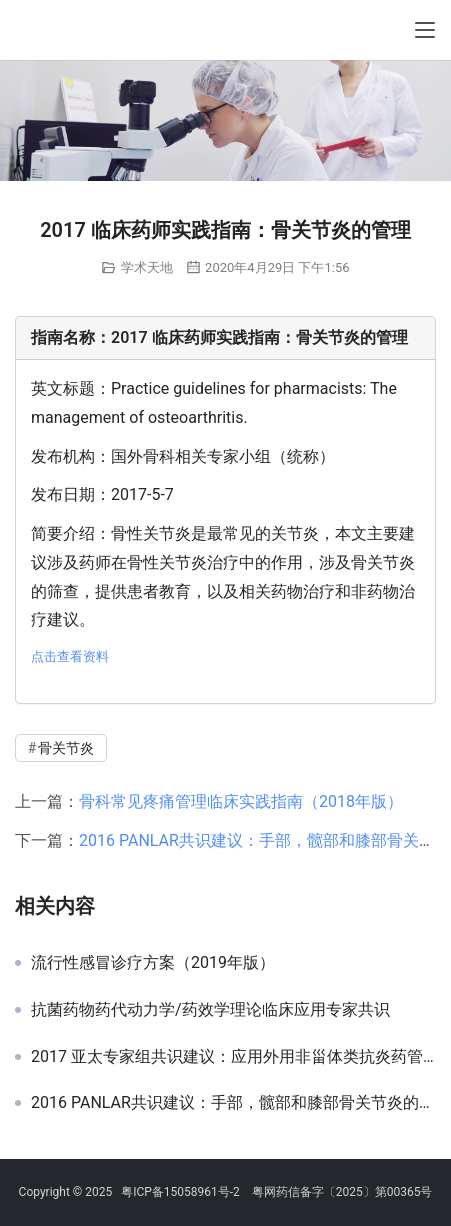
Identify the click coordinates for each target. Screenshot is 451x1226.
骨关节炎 (66, 748)
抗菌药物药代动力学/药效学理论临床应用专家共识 (210, 1010)
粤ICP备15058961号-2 (180, 1192)
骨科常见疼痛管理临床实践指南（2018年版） (241, 801)
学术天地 (147, 267)
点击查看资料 (70, 656)
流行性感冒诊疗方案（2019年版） (153, 963)
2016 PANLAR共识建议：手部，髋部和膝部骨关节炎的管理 (233, 1103)
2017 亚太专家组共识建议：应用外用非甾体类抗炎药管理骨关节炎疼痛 (233, 1057)
